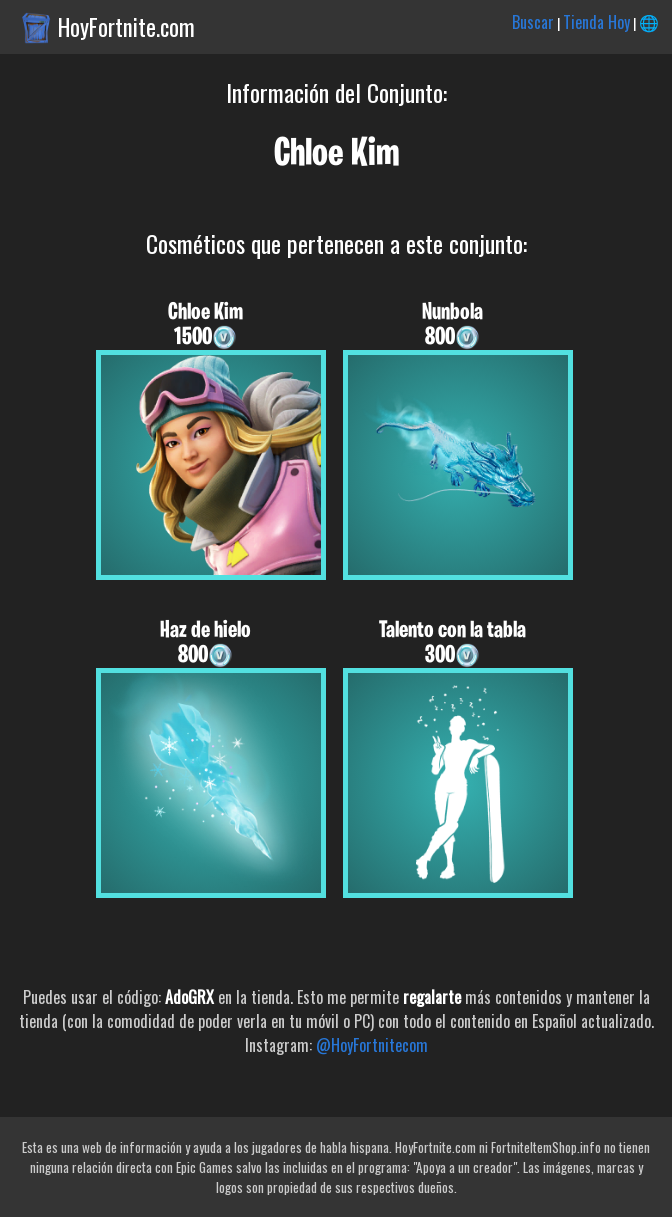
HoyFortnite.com (126, 27)
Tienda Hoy (596, 22)
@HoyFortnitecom (372, 1045)
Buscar (533, 22)
